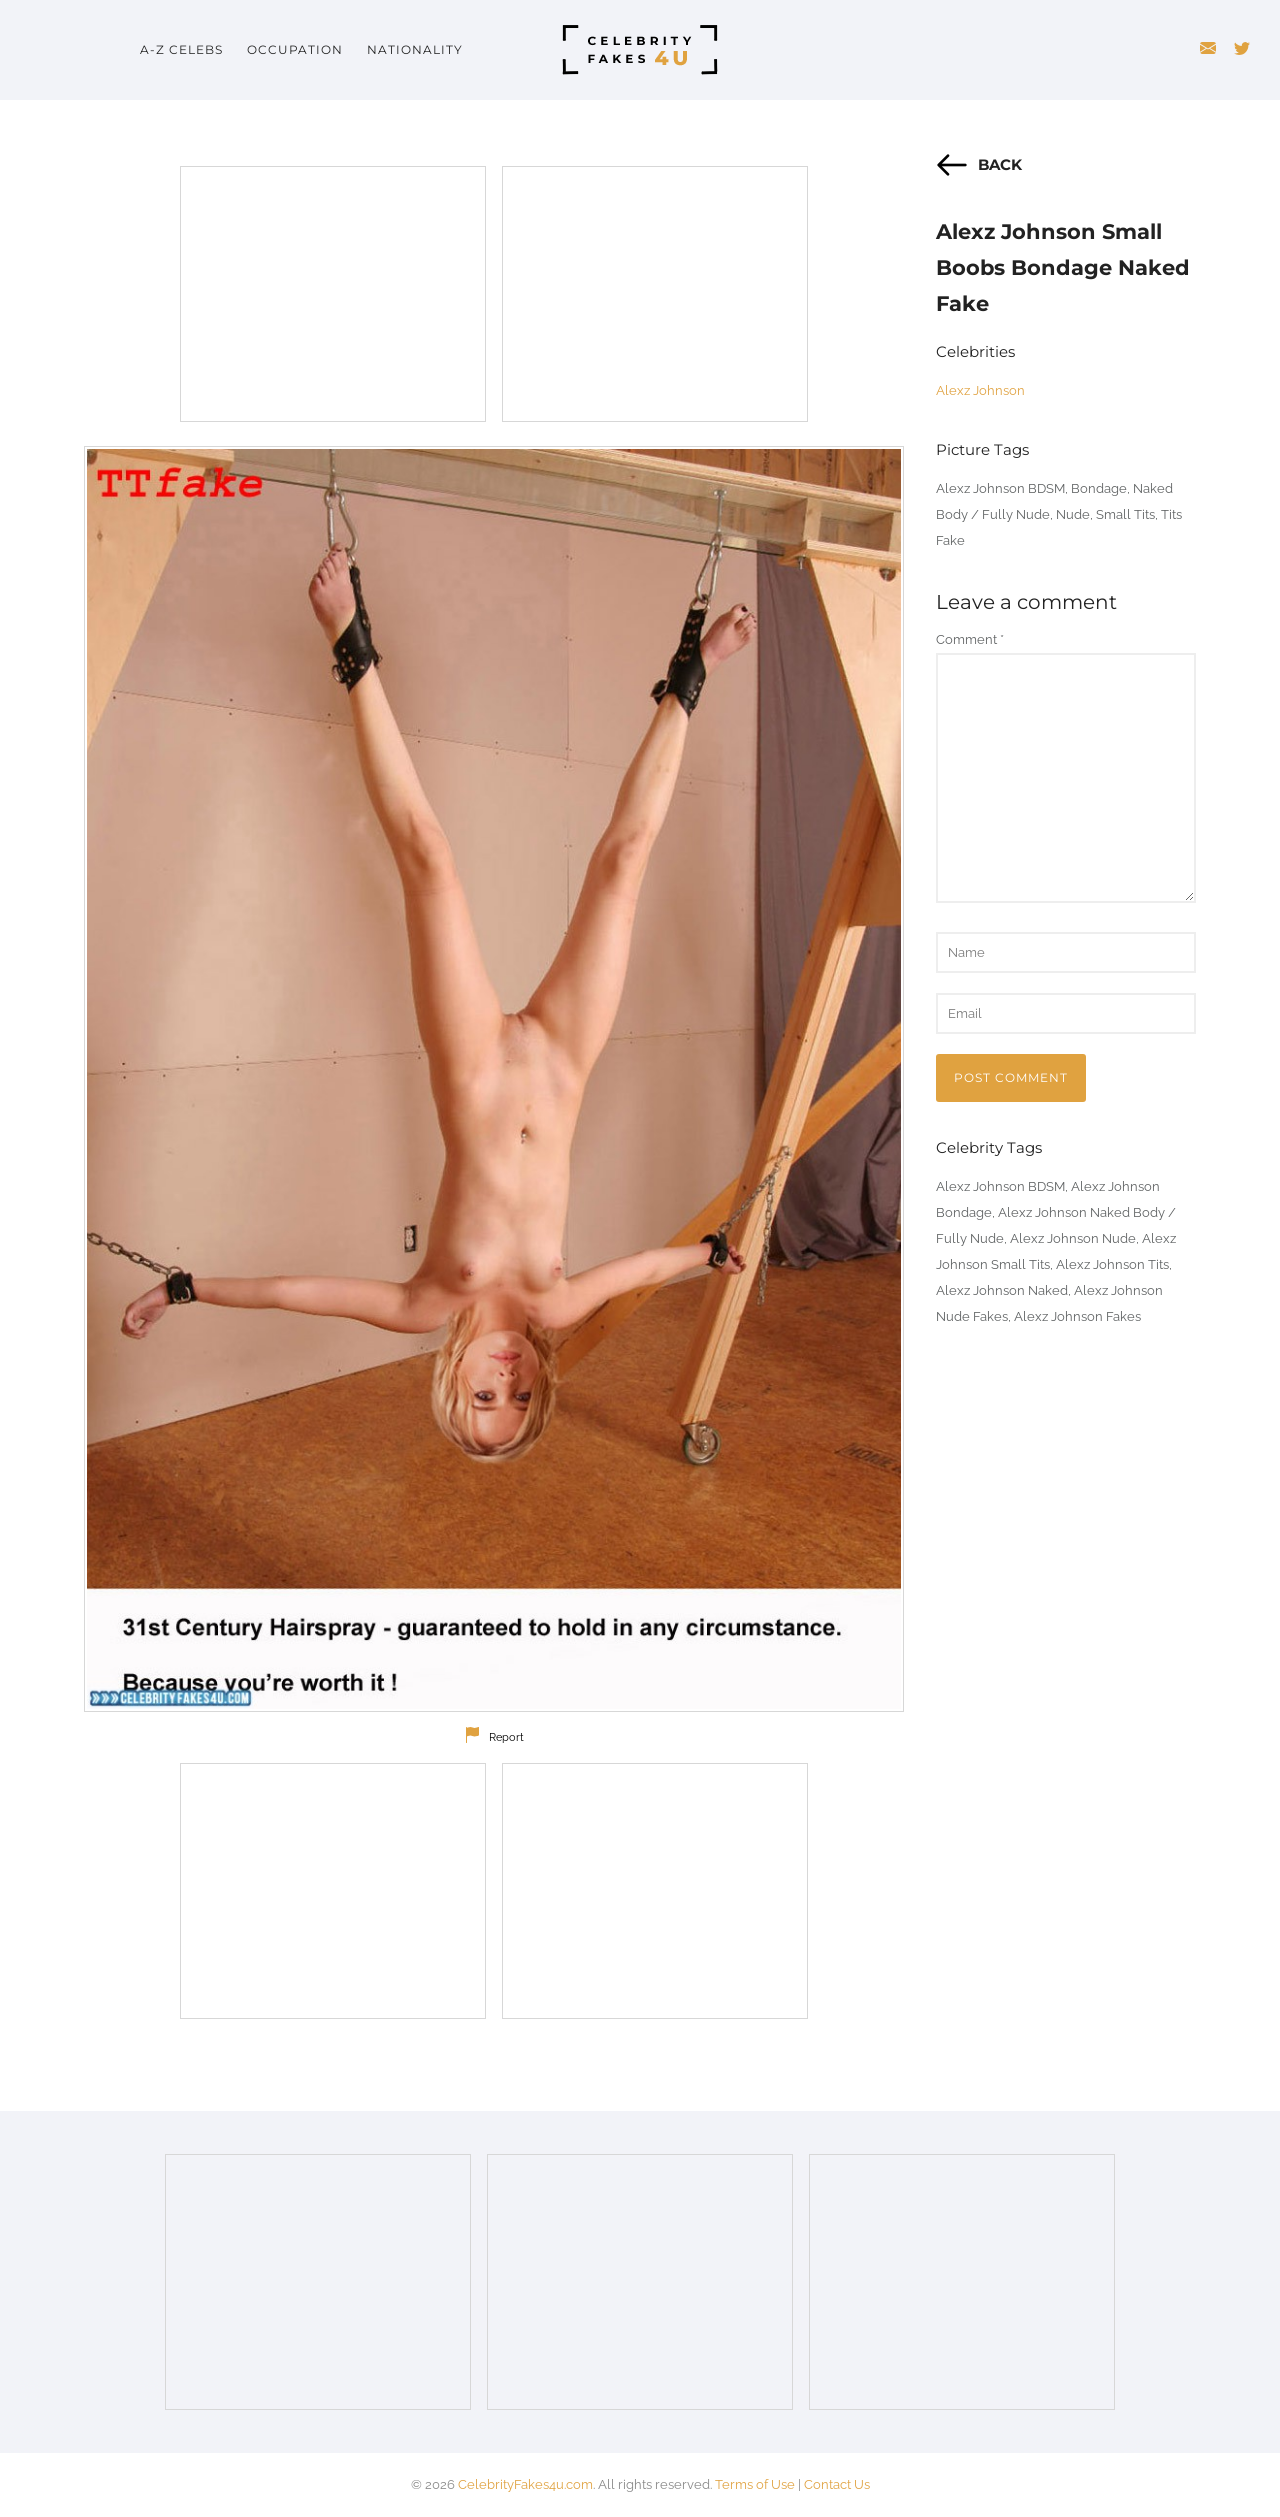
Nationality (415, 49)
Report (506, 1737)
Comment (970, 639)
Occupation (295, 49)
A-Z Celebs (181, 49)
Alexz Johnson (980, 390)
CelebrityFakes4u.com (525, 2484)
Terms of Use (755, 2484)
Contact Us (837, 2484)
